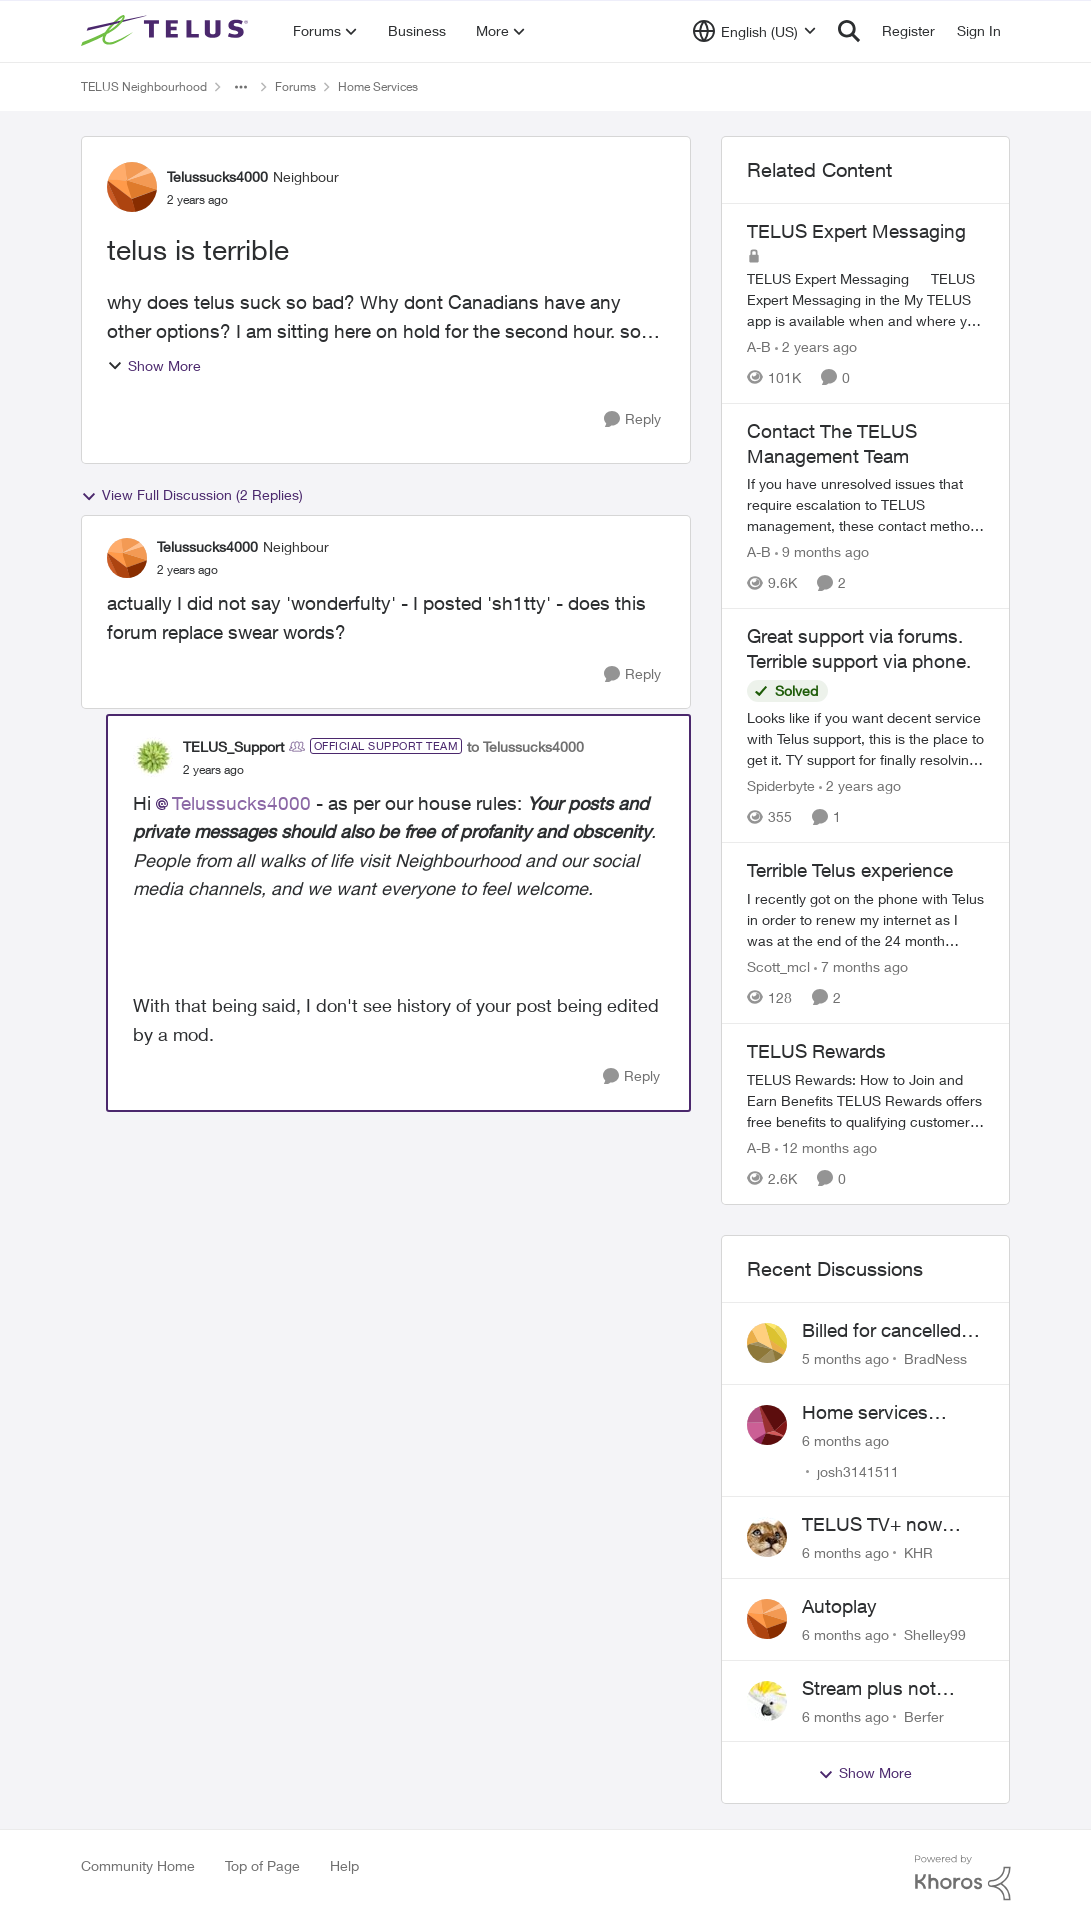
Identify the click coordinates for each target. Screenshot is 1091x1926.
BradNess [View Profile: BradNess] (935, 1358)
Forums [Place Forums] (295, 86)
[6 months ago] (845, 1439)
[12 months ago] (826, 1147)
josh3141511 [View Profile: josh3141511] (858, 1470)
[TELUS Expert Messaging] (866, 299)
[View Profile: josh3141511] (767, 1425)
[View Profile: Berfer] (767, 1701)
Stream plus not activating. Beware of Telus (890, 1689)
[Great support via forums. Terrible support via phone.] (866, 738)
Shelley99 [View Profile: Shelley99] (935, 1634)
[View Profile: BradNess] (767, 1343)
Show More (154, 365)
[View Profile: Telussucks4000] (132, 187)
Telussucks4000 (241, 803)
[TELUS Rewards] (866, 1100)
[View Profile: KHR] (767, 1537)
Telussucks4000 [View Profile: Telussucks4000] (217, 176)
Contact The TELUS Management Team (832, 443)
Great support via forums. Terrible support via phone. (859, 648)
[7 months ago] (861, 966)
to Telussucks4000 (525, 746)
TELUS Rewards (816, 1051)
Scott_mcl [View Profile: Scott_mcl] (778, 966)
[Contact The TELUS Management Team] (866, 504)
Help (344, 1865)
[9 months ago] (822, 551)
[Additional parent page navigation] (241, 87)
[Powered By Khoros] (963, 1878)
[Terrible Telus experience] (866, 919)
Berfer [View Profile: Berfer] (924, 1715)
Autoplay (839, 1606)
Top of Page (262, 1865)
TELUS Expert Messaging (856, 231)
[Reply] (632, 419)
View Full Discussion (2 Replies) (192, 495)
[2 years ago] (816, 346)
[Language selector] (754, 31)
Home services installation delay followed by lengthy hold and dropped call (893, 1413)
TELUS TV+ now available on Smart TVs (879, 1525)
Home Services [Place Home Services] (378, 86)
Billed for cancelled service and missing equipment (886, 1331)
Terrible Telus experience (850, 870)
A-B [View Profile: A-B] (759, 346)
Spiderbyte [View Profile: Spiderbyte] (781, 785)
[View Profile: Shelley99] (767, 1619)
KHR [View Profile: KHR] (918, 1552)
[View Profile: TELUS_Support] (153, 757)
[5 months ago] (845, 1358)
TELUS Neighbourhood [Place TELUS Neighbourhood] (144, 86)
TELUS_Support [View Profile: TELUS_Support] (233, 746)
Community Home (138, 1865)
